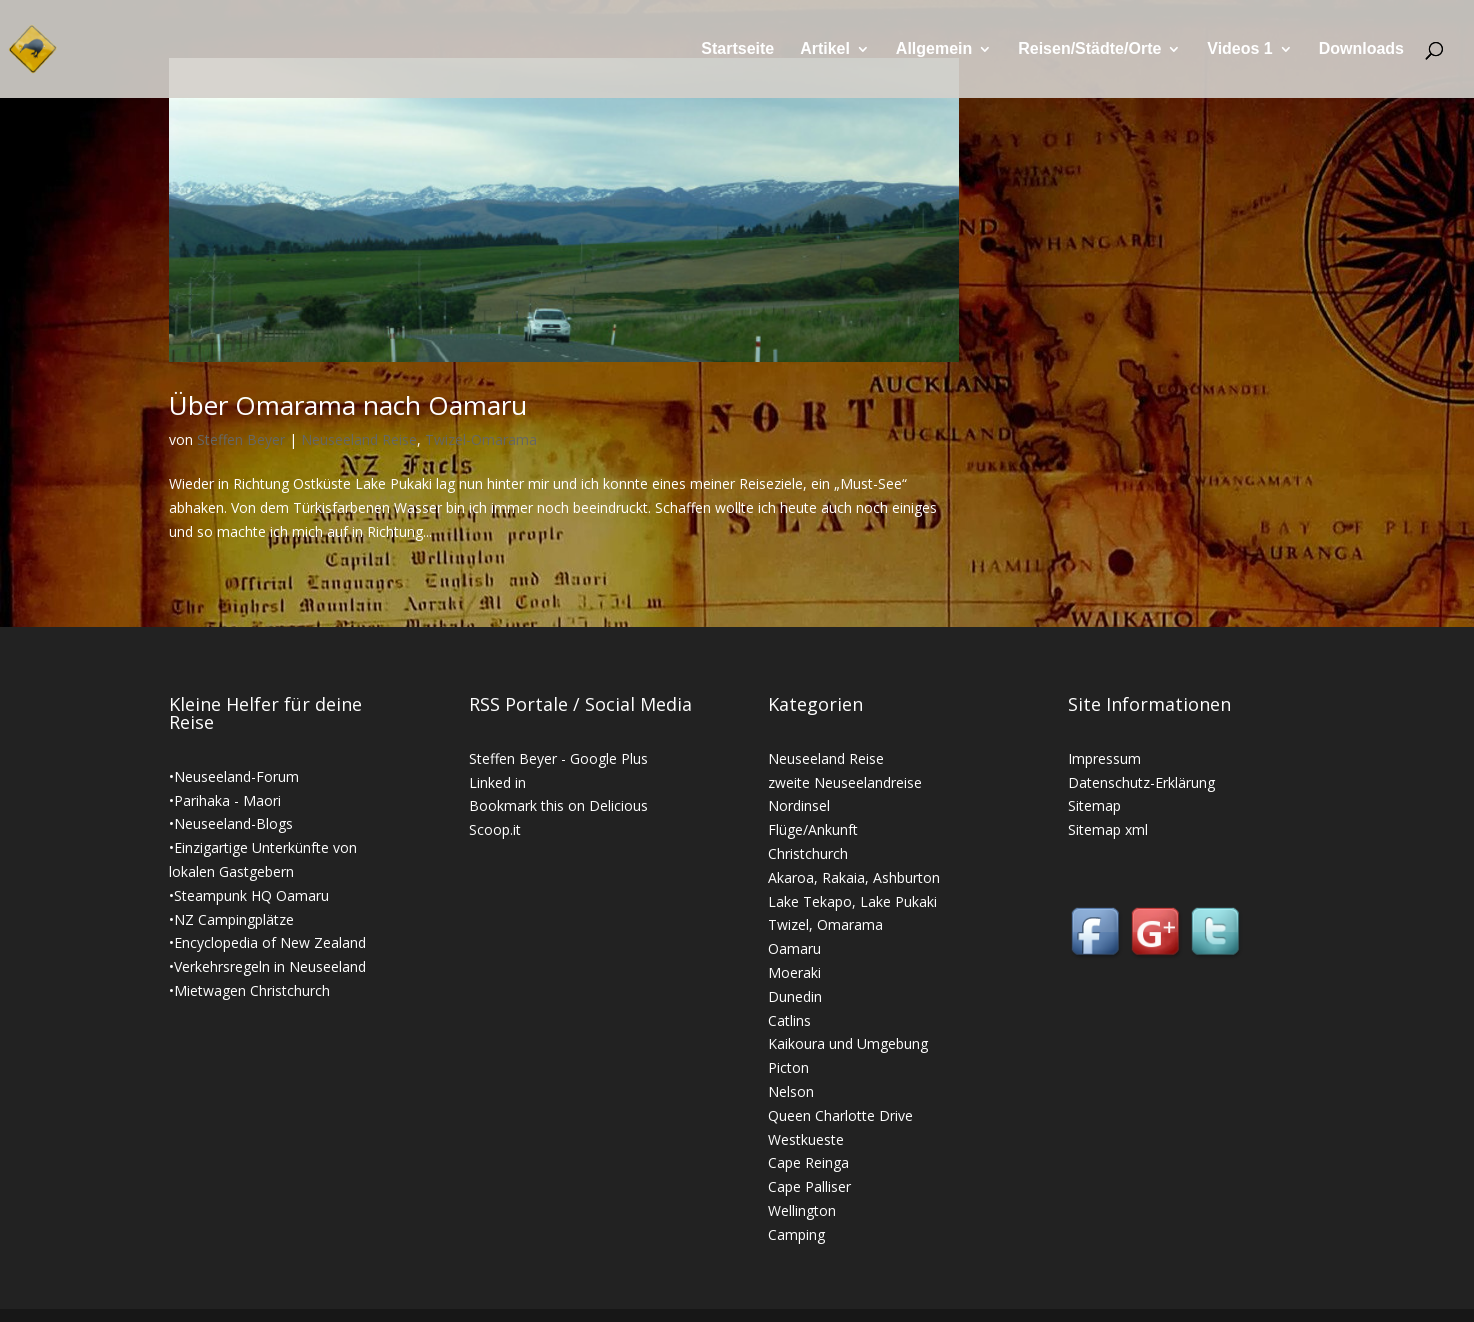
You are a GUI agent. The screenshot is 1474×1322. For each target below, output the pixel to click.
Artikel (825, 49)
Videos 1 (1240, 49)
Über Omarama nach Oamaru (348, 405)
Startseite (737, 49)
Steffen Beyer (241, 439)
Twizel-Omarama (481, 439)
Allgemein (934, 49)
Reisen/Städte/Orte (1089, 49)
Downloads (1361, 49)
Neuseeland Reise (359, 439)
